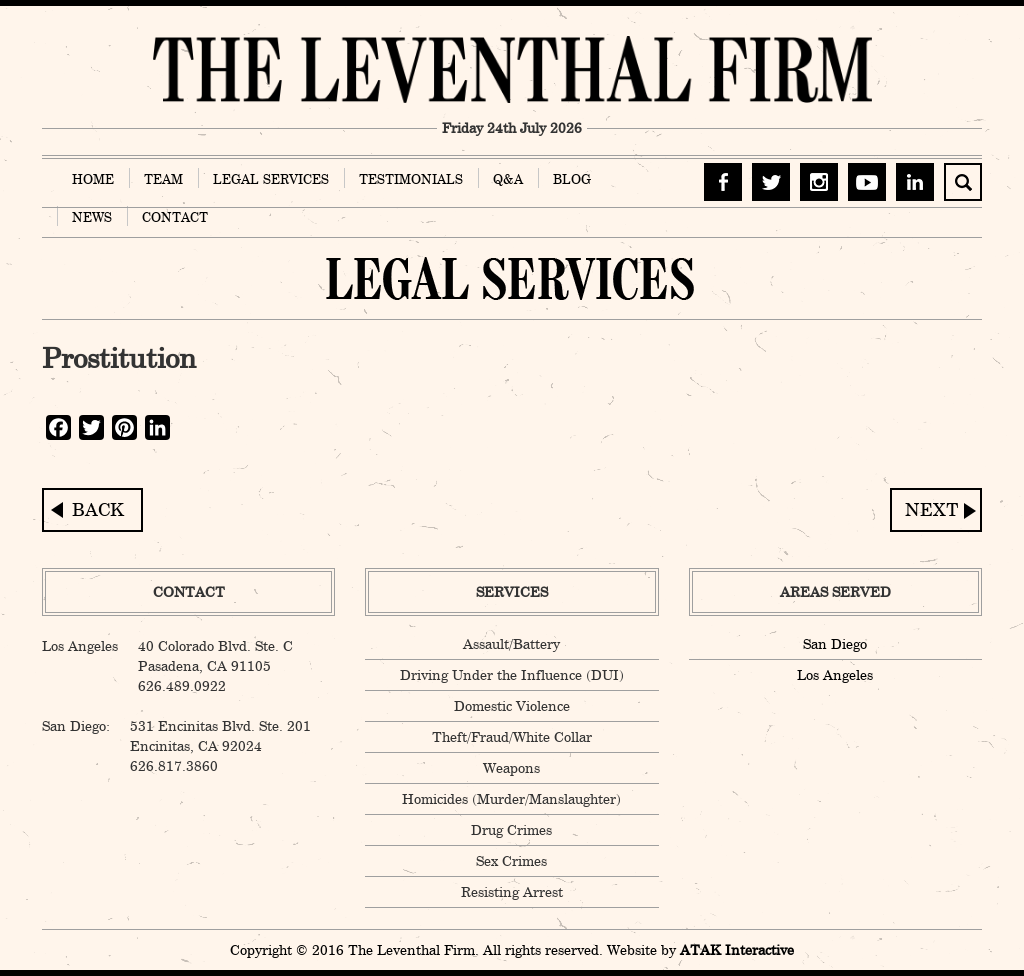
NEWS (92, 217)
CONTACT (175, 217)
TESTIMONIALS (411, 179)
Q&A (508, 179)
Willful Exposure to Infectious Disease (936, 510)
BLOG (572, 179)
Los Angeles (835, 675)
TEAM (163, 179)
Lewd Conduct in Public (92, 510)
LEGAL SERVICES (271, 179)
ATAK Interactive (737, 950)
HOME (93, 179)
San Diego (835, 644)
